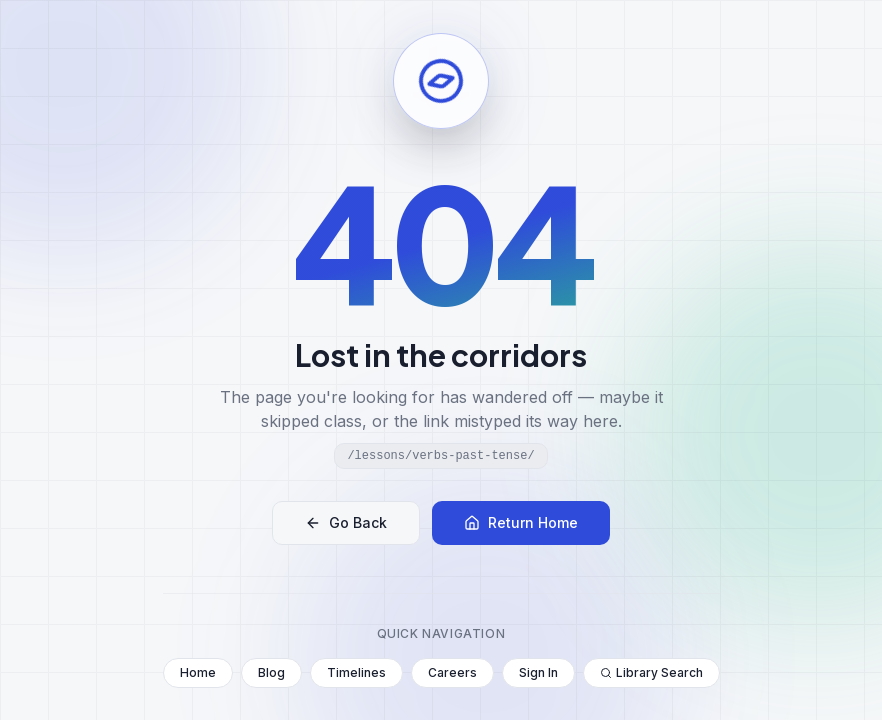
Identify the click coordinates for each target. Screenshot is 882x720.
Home (198, 672)
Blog (271, 672)
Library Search (651, 672)
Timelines (356, 672)
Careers (452, 672)
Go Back (346, 522)
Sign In (538, 672)
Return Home (521, 522)
